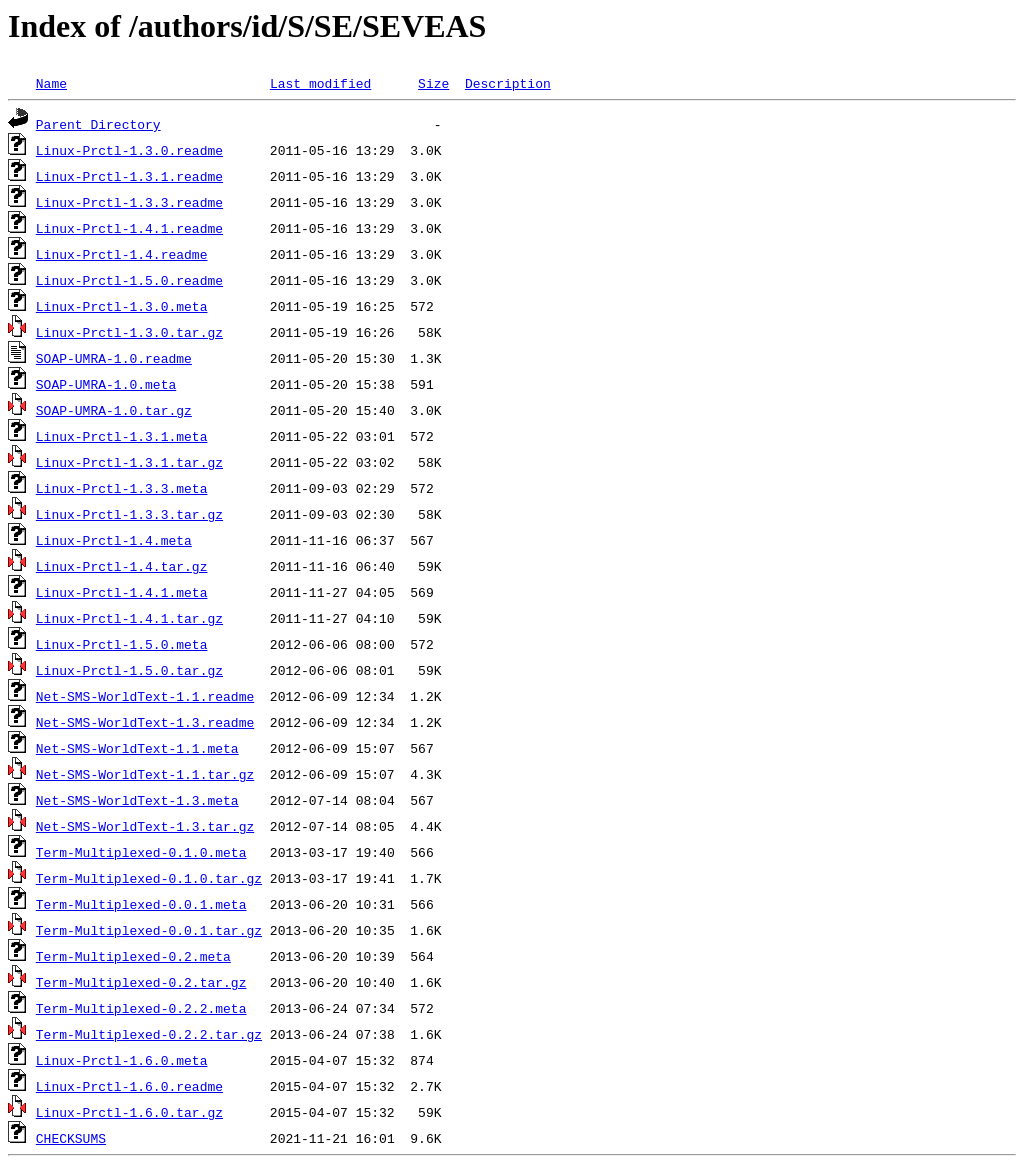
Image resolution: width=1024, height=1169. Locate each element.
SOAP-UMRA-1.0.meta (106, 384)
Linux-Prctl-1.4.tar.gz (122, 566)
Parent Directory (98, 124)
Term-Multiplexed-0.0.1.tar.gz (149, 930)
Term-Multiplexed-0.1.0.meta (141, 852)
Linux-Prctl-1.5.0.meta (122, 644)
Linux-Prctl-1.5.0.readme (129, 280)
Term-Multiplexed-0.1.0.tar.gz (149, 878)
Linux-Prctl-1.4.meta (114, 540)
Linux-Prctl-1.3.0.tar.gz (129, 332)
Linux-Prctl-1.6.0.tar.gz (129, 1112)
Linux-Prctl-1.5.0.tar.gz (129, 670)
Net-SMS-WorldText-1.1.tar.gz (145, 774)
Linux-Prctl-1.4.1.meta (122, 592)
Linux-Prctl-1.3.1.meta (122, 436)
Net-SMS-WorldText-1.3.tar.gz (145, 826)
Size (433, 83)
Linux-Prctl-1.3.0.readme (129, 150)
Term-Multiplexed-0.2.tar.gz (141, 982)
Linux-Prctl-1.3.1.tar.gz (129, 462)
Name (51, 83)
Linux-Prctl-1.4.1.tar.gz (129, 618)
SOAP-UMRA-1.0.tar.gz (114, 410)
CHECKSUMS (71, 1138)
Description (508, 83)
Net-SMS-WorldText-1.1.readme (145, 696)
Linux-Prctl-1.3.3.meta (122, 488)
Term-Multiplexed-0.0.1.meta (141, 904)
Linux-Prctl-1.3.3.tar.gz (129, 514)
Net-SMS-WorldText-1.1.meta (137, 748)
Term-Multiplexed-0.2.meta (133, 956)
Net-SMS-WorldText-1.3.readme (145, 722)
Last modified (320, 83)
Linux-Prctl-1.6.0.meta (122, 1060)
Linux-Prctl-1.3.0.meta (122, 306)
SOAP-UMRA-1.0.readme (114, 358)
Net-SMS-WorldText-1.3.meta (137, 800)
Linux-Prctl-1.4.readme (122, 254)
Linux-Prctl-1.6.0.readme (129, 1086)
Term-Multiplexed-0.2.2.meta (141, 1008)
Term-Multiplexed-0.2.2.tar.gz (149, 1034)
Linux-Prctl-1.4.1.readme (129, 228)
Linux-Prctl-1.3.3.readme (129, 202)
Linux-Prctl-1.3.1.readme (129, 176)
